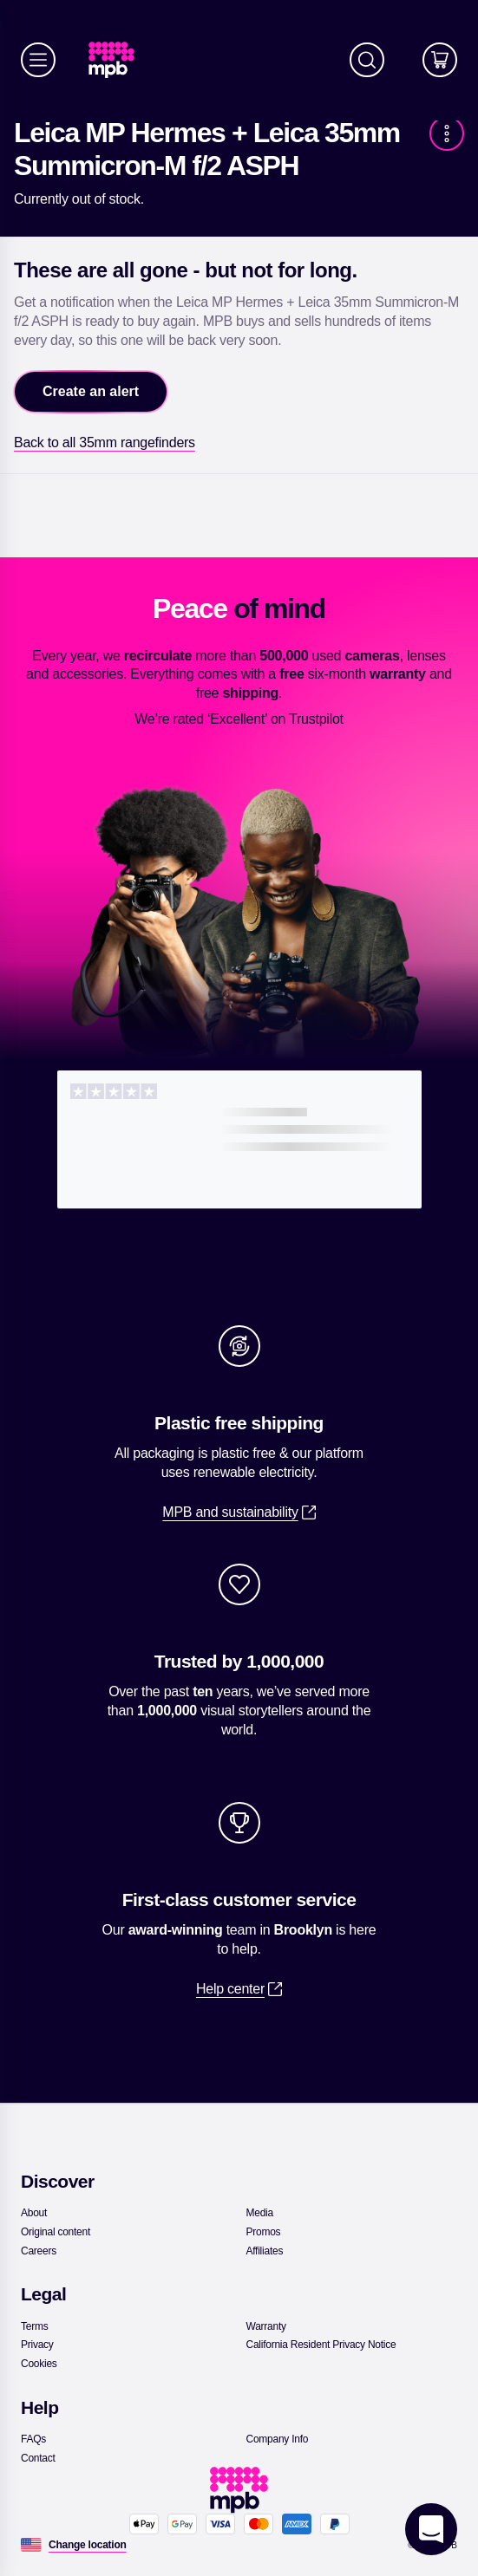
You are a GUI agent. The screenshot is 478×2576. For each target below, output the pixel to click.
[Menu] (38, 59)
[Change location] (88, 2545)
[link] (118, 60)
